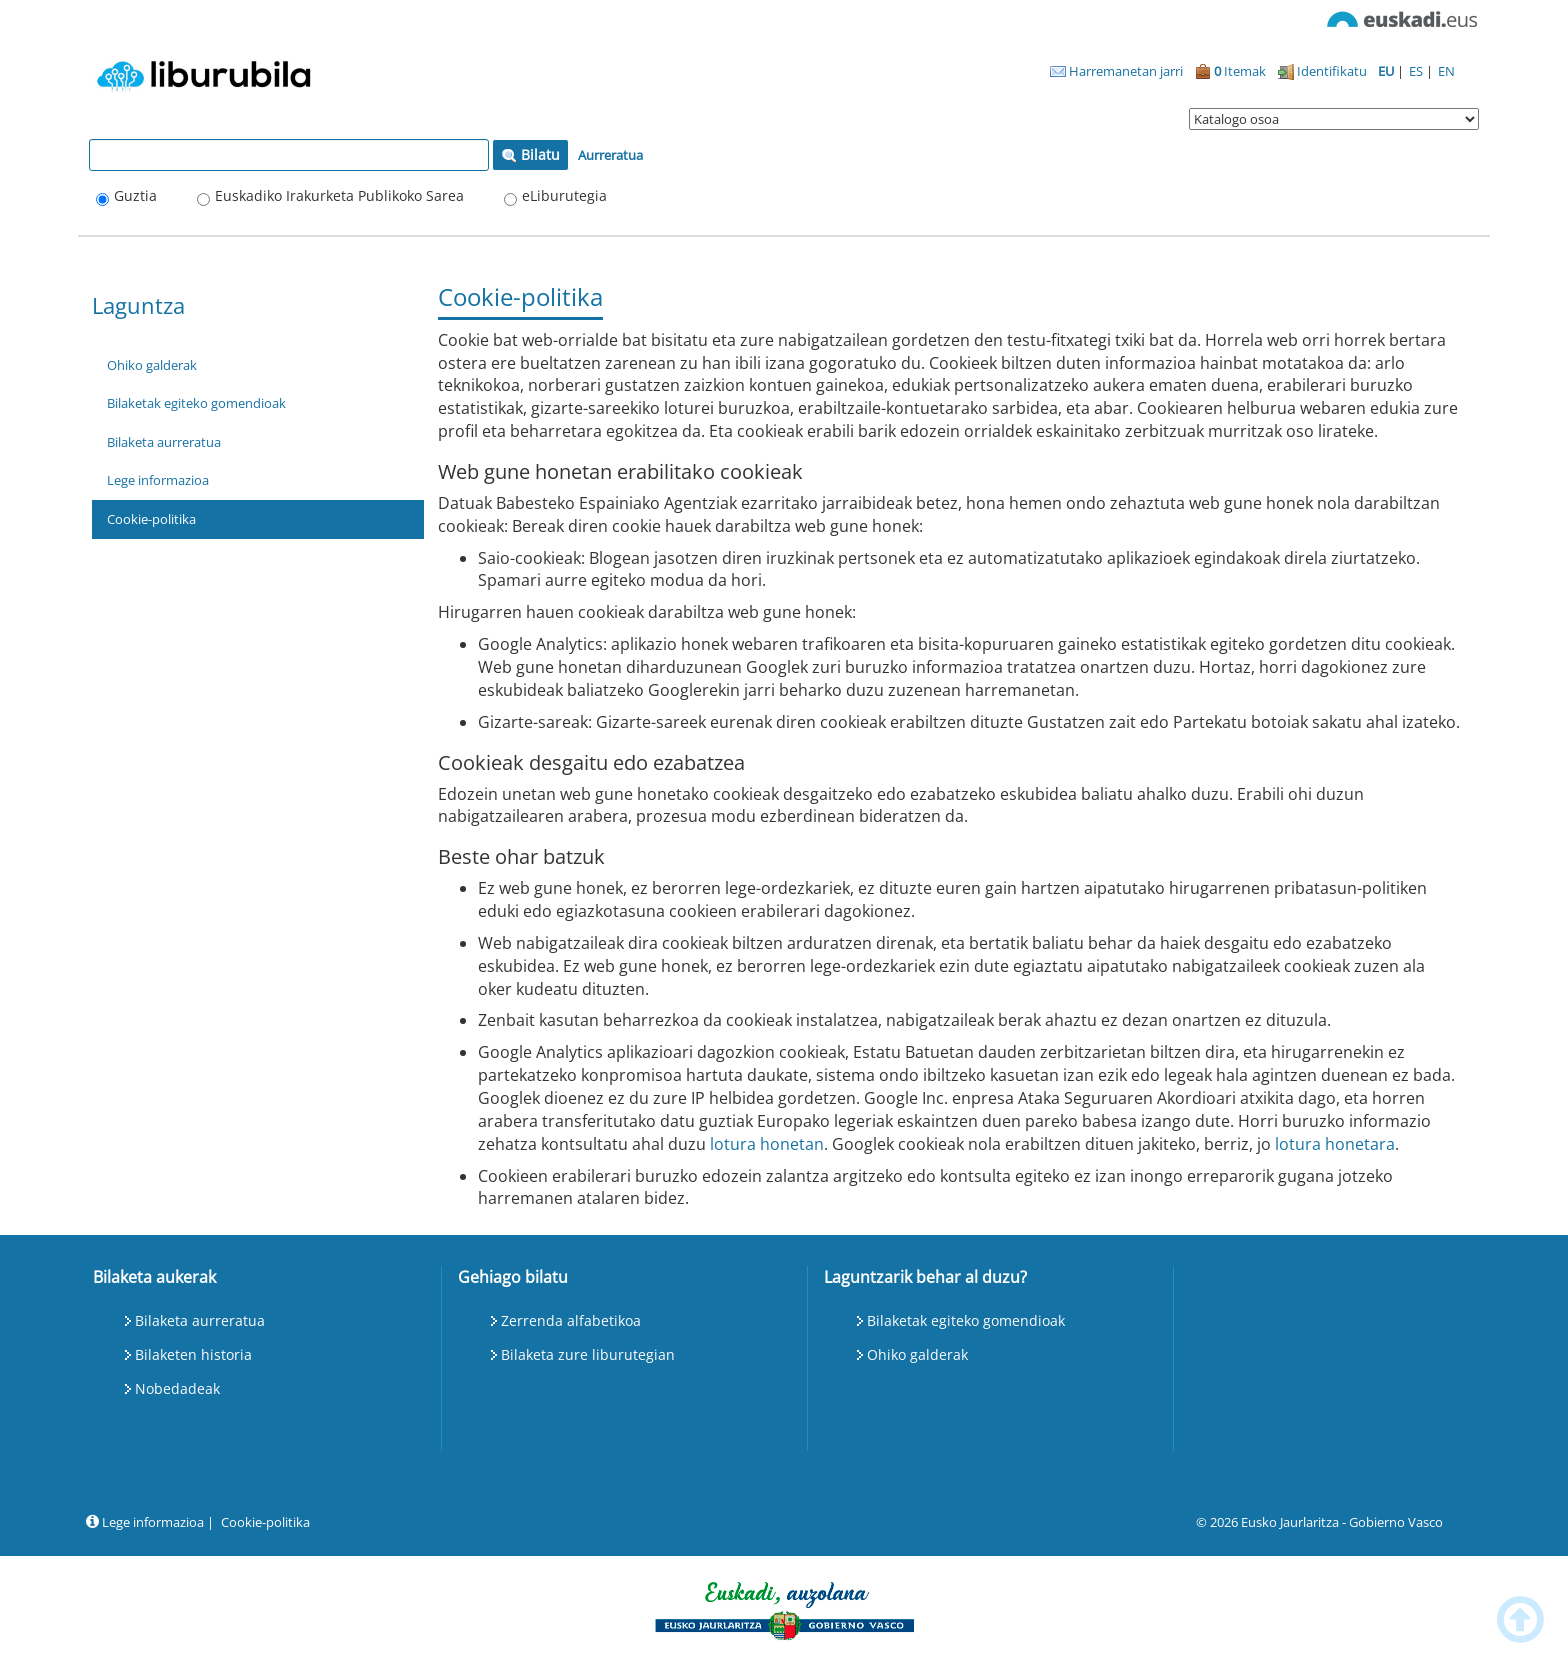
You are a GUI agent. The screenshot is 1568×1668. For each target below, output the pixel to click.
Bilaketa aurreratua (164, 442)
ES (1417, 71)
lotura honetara (1335, 1144)
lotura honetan (767, 1144)
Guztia (135, 195)
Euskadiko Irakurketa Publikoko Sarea (339, 195)
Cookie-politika (151, 519)
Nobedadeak (177, 1388)
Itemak (1230, 71)
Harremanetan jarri (1116, 71)
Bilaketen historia (193, 1354)
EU (1387, 71)
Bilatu (530, 154)
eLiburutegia (564, 195)
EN (1446, 71)
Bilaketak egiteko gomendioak (196, 403)
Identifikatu (1322, 71)
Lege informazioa (158, 480)
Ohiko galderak (152, 365)
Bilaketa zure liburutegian (588, 1354)
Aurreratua (610, 155)
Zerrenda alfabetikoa (571, 1320)
